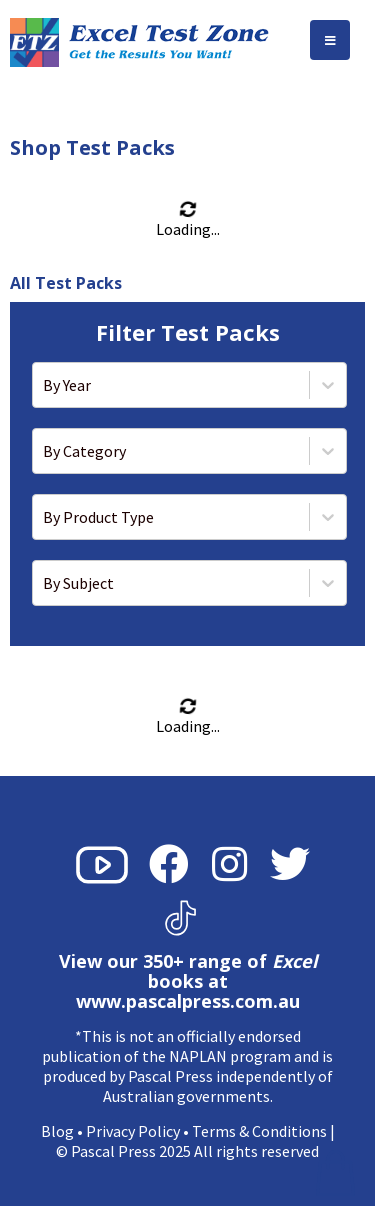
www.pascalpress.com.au (188, 1001)
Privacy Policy (133, 1131)
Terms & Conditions (259, 1131)
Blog (57, 1131)
